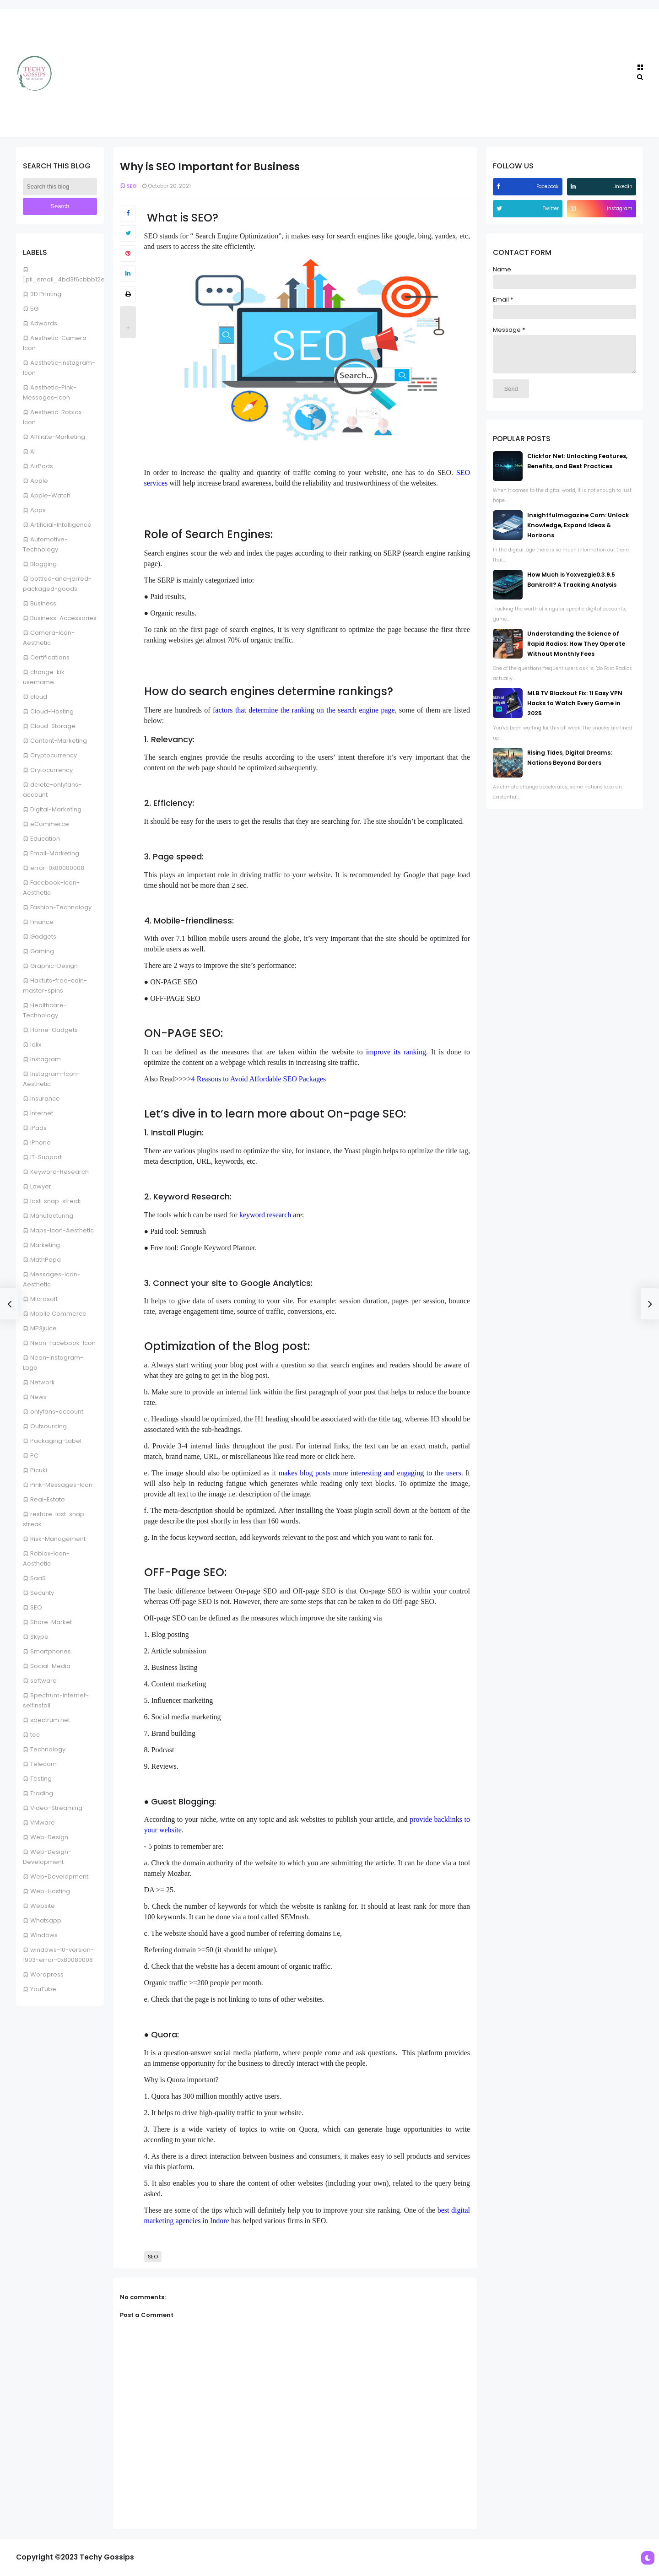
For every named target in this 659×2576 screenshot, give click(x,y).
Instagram (45, 1059)
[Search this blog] (60, 186)
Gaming (42, 951)
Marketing (45, 1245)
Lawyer (40, 1186)
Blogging (43, 564)
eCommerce (49, 824)
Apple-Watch (50, 495)
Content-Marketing (58, 740)
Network (42, 1382)
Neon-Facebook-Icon (63, 1343)
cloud (38, 696)
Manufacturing (51, 1215)
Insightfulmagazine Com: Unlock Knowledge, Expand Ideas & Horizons (578, 532)
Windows (44, 1935)
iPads (38, 1127)
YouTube (43, 1989)
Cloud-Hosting (52, 711)
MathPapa (45, 1259)
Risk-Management (58, 1538)
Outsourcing (48, 1426)
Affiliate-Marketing (57, 436)
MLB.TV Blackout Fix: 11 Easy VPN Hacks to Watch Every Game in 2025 (574, 710)
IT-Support (46, 1157)
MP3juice (43, 1328)
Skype (39, 1636)
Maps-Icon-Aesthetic (62, 1230)
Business (43, 603)
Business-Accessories (63, 618)
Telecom (43, 1764)
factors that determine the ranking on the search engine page (304, 710)
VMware (42, 1822)
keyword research (265, 1215)
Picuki (38, 1470)
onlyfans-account (56, 1411)
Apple (39, 480)
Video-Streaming (56, 1808)
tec (35, 1734)
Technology (47, 1749)
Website (42, 1905)
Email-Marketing (54, 853)
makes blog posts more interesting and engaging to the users (370, 1473)
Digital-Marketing (55, 809)
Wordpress (47, 1974)
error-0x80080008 (57, 868)
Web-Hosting (50, 1891)
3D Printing (45, 294)
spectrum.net (50, 1720)
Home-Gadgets (54, 1030)
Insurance (45, 1098)
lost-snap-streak (55, 1201)
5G (34, 308)
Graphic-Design (54, 965)
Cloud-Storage (53, 726)
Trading (41, 1793)
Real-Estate (47, 1499)
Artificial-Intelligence (61, 524)
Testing (41, 1778)
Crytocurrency (51, 770)
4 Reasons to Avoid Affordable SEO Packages (258, 1079)
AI (33, 451)
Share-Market (51, 1622)
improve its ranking (396, 1052)
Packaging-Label (55, 1441)
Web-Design (49, 1837)
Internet (41, 1113)
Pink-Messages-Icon (61, 1484)
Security (42, 1592)
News (38, 1397)
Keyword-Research (59, 1171)
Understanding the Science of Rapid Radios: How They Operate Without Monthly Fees (576, 650)
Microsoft (44, 1299)
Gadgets (43, 936)
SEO (36, 1607)
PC (34, 1455)
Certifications (50, 657)
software (43, 1680)
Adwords (43, 323)
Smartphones (50, 1651)
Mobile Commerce (58, 1313)
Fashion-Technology (61, 907)
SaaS (38, 1578)
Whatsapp (45, 1920)
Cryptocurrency (53, 755)
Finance (42, 922)
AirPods (41, 466)
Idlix (35, 1044)
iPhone (40, 1142)
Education (45, 838)
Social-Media (50, 1666)
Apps (38, 510)
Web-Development (59, 1876)
